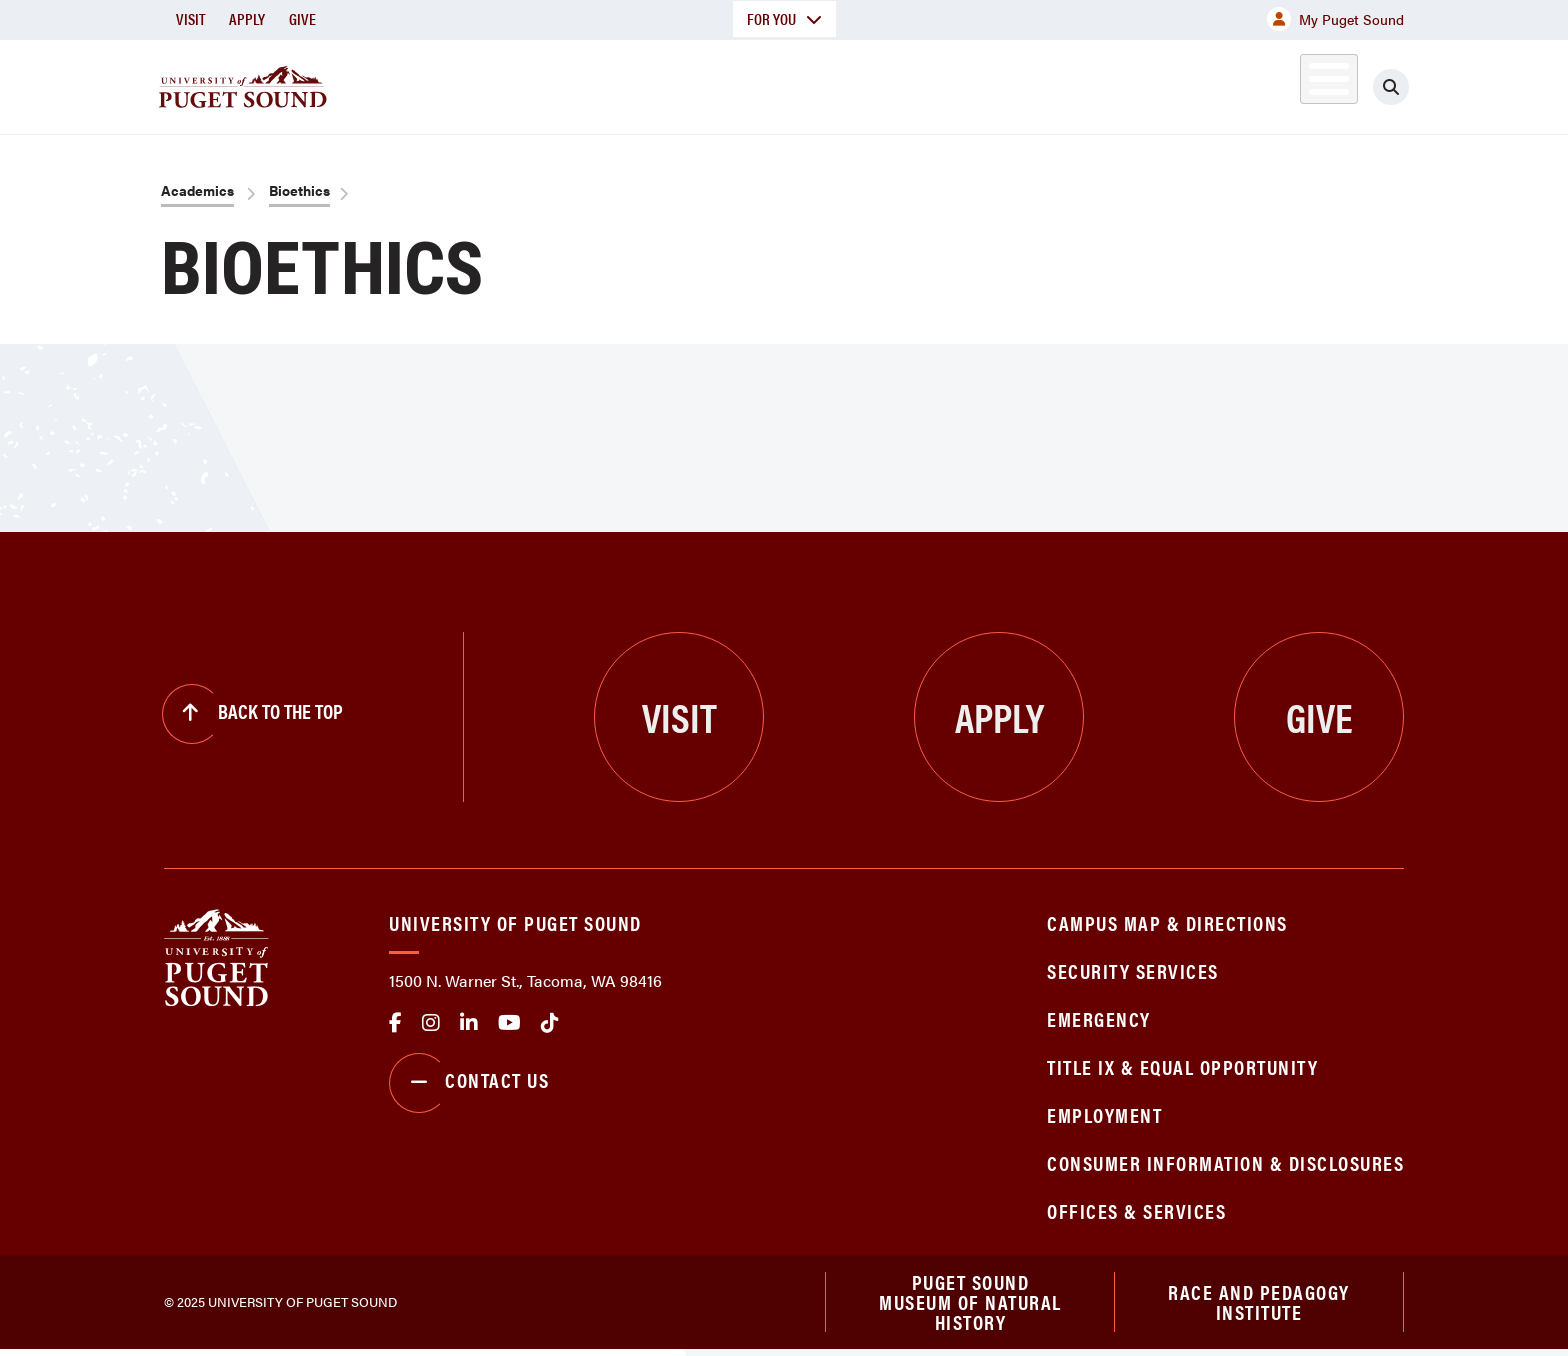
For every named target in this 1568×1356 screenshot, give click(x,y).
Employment (1104, 1114)
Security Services (1133, 970)
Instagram (431, 1023)
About (579, 83)
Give (302, 18)
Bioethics (299, 190)
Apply (247, 18)
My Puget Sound (1335, 19)
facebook (395, 1023)
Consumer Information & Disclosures (1225, 1162)
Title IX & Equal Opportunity (1182, 1066)
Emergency (1099, 1018)
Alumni (1279, 83)
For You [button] (784, 18)
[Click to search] (1391, 87)
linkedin (469, 1023)
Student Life (1019, 83)
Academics (712, 83)
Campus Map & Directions (1167, 922)
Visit (190, 18)
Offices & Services (1136, 1210)
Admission (862, 83)
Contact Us (469, 1083)
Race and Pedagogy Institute (1259, 1304)
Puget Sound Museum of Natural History (970, 1305)
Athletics (1173, 83)
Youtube (509, 1023)
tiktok (550, 1023)
